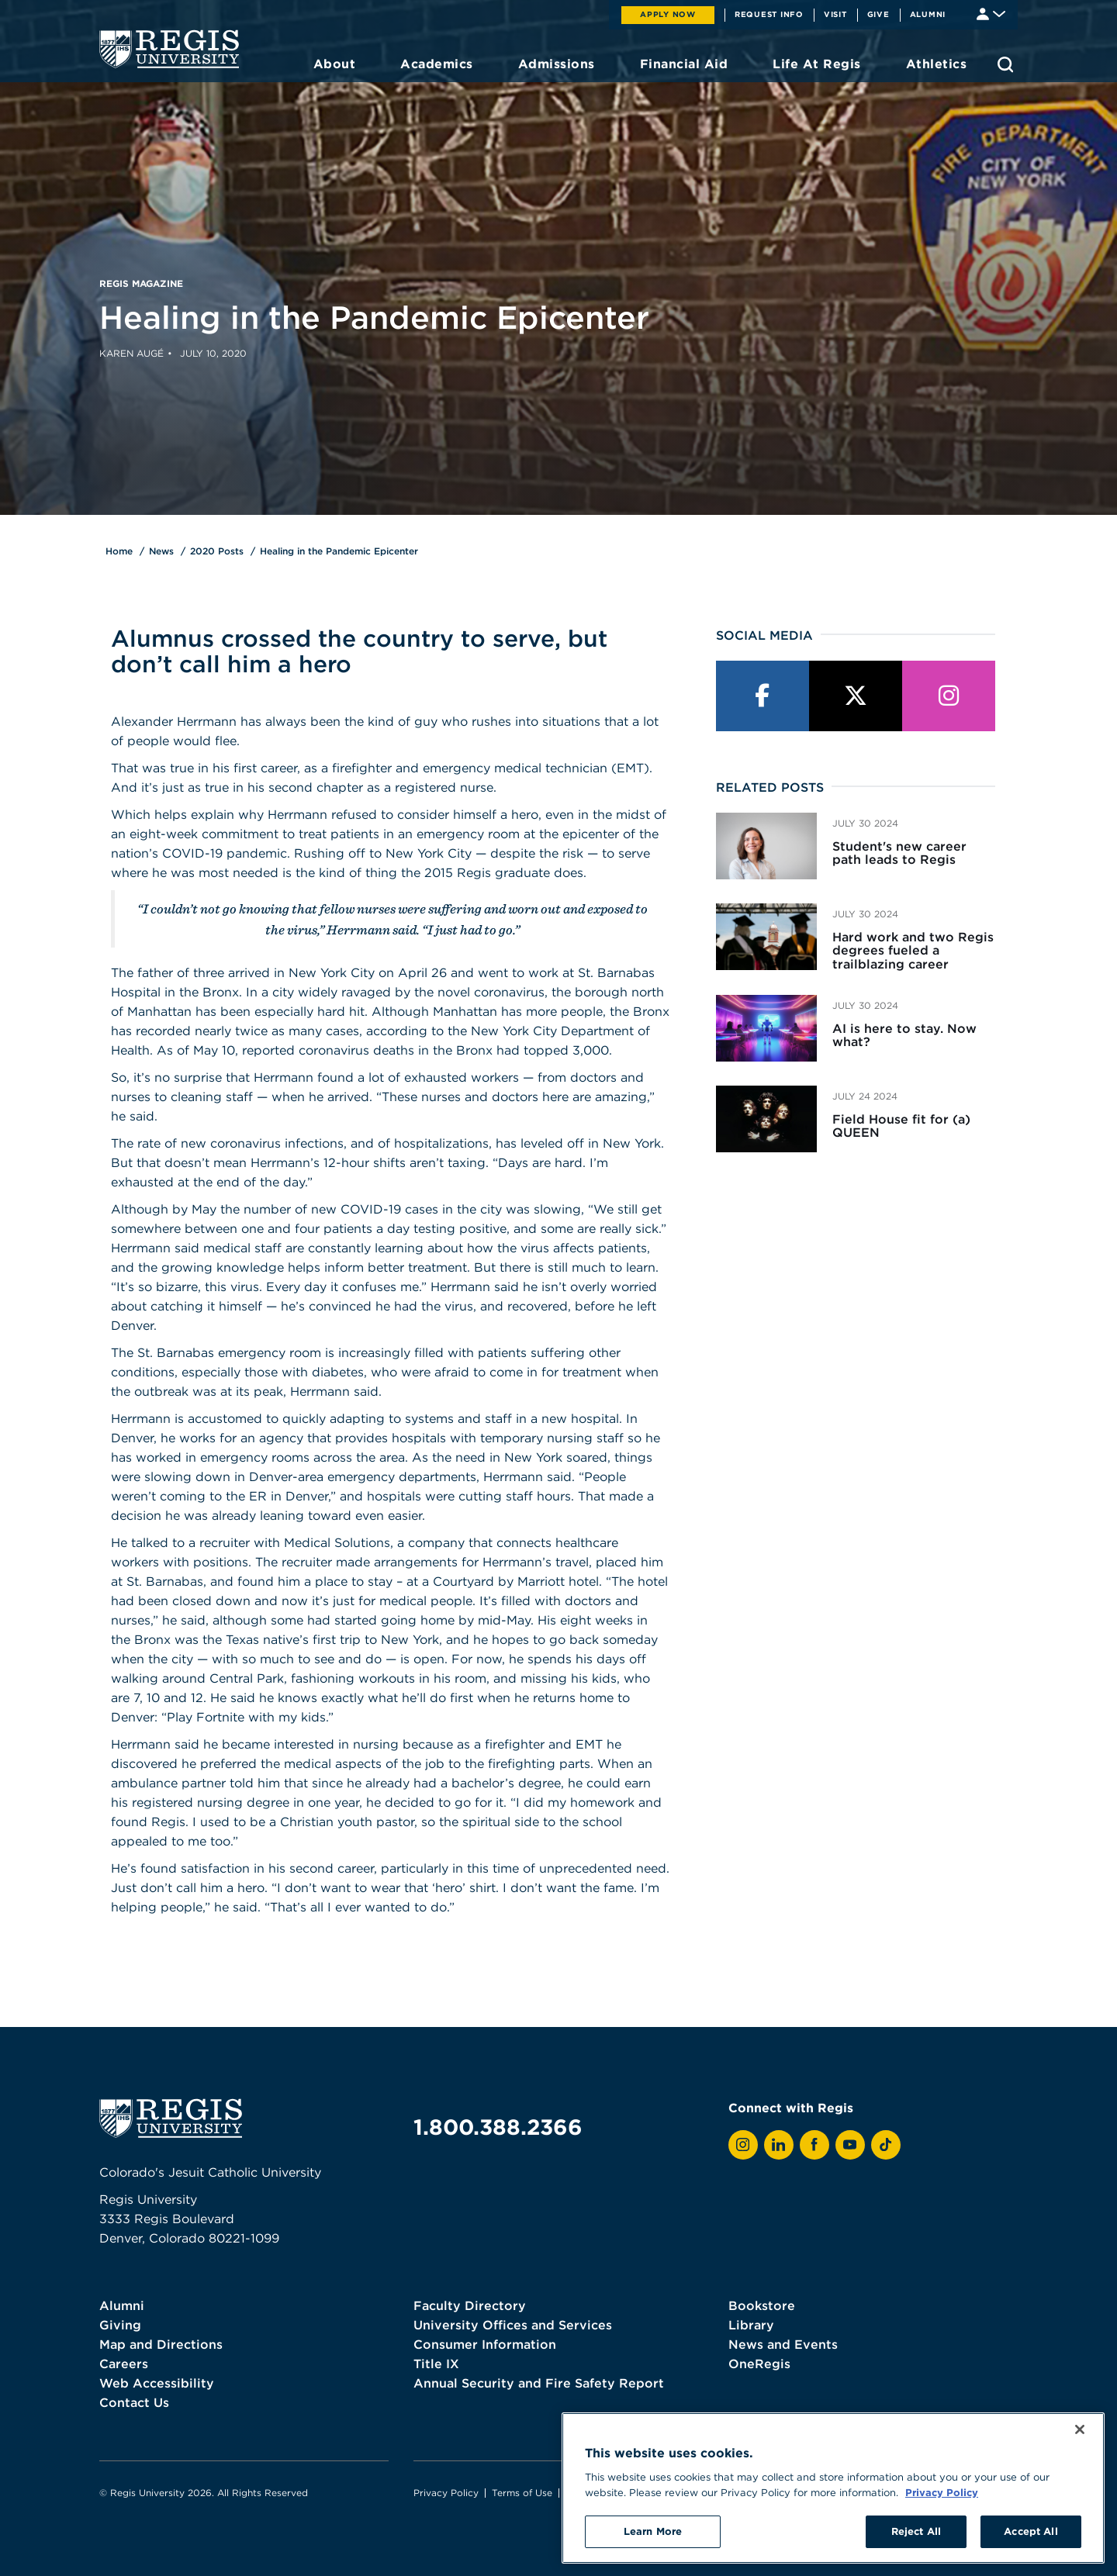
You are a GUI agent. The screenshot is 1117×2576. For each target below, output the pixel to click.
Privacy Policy (446, 2492)
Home (119, 551)
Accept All (1030, 2531)
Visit (835, 14)
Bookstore (761, 2305)
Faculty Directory (469, 2305)
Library (751, 2325)
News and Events (783, 2344)
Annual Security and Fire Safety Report (538, 2383)
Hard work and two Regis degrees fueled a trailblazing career (913, 950)
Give (878, 14)
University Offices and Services (512, 2325)
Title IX (436, 2363)
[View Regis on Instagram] (743, 2145)
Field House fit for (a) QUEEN (901, 1126)
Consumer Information (484, 2344)
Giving (120, 2325)
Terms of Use (522, 2492)
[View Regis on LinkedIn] (779, 2145)
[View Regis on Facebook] (814, 2145)
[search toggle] (1005, 64)
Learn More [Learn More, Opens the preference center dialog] (653, 2531)
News (161, 551)
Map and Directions (161, 2344)
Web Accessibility (156, 2383)
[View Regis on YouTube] (850, 2145)
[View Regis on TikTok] (886, 2145)
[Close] (1080, 2429)
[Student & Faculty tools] (991, 12)
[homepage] (169, 48)
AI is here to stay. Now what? (904, 1035)
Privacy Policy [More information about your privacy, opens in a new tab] (941, 2492)
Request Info (769, 14)
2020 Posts (217, 551)
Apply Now (668, 14)
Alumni (928, 14)
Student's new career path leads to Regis (899, 853)
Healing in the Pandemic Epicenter (339, 551)
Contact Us (134, 2402)
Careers (123, 2363)
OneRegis (759, 2363)
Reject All (916, 2531)
